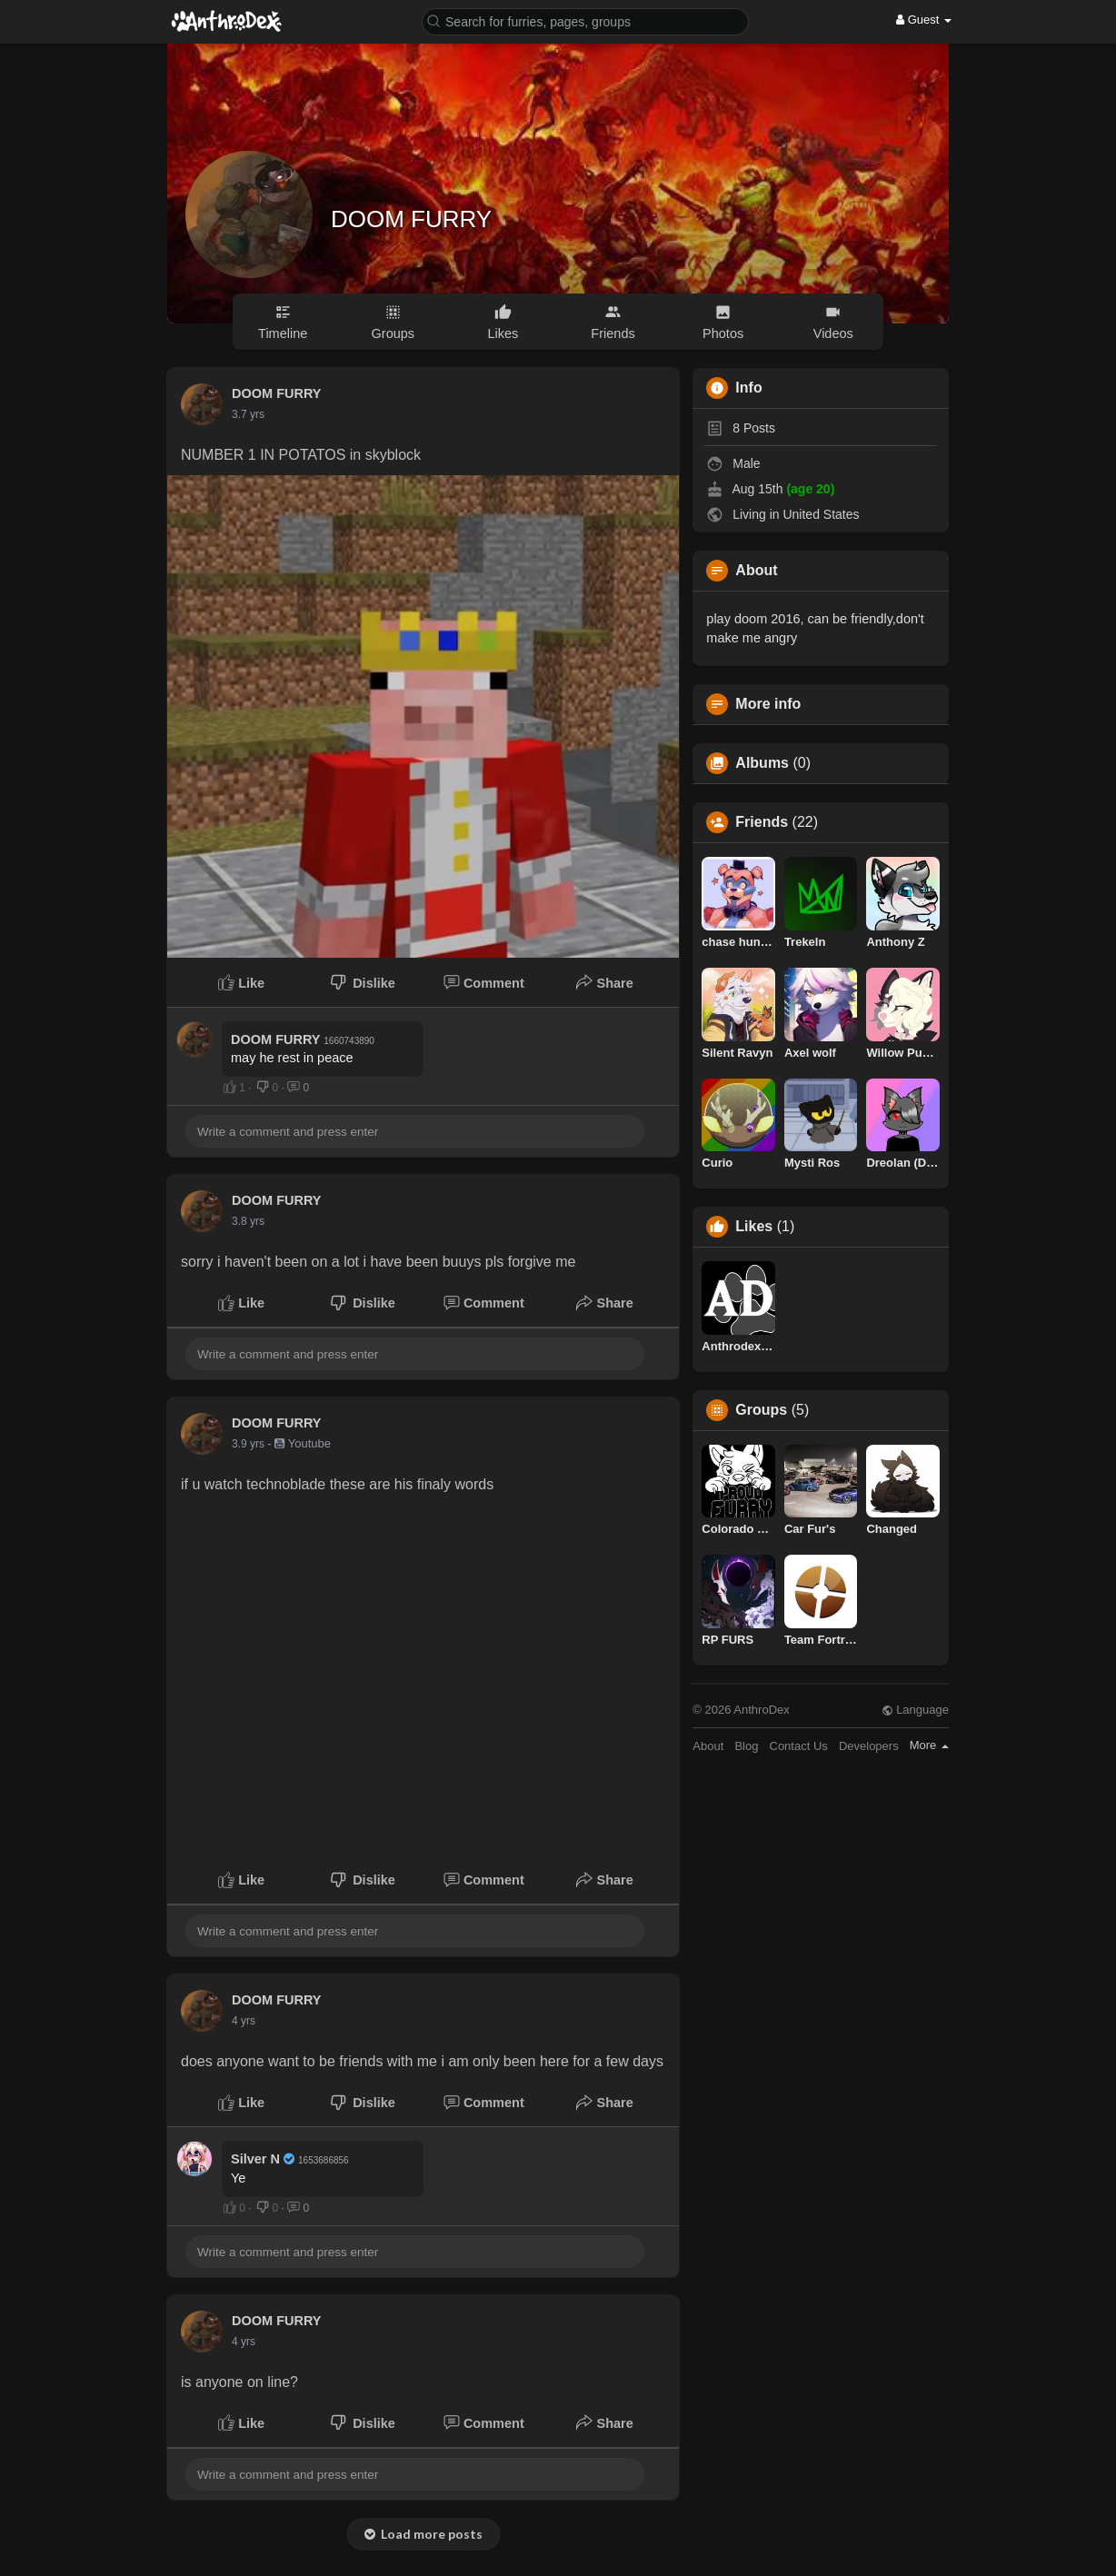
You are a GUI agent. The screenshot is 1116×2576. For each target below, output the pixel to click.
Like (241, 982)
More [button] (929, 1745)
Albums (762, 763)
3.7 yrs (248, 414)
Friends (761, 822)
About (708, 1746)
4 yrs (243, 2020)
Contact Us (799, 1746)
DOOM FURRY (411, 219)
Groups (761, 1410)
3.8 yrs (248, 1221)
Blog (746, 1746)
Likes (753, 1226)
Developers (869, 1746)
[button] (585, 20)
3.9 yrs (248, 1443)
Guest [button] (924, 19)
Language (915, 1710)
